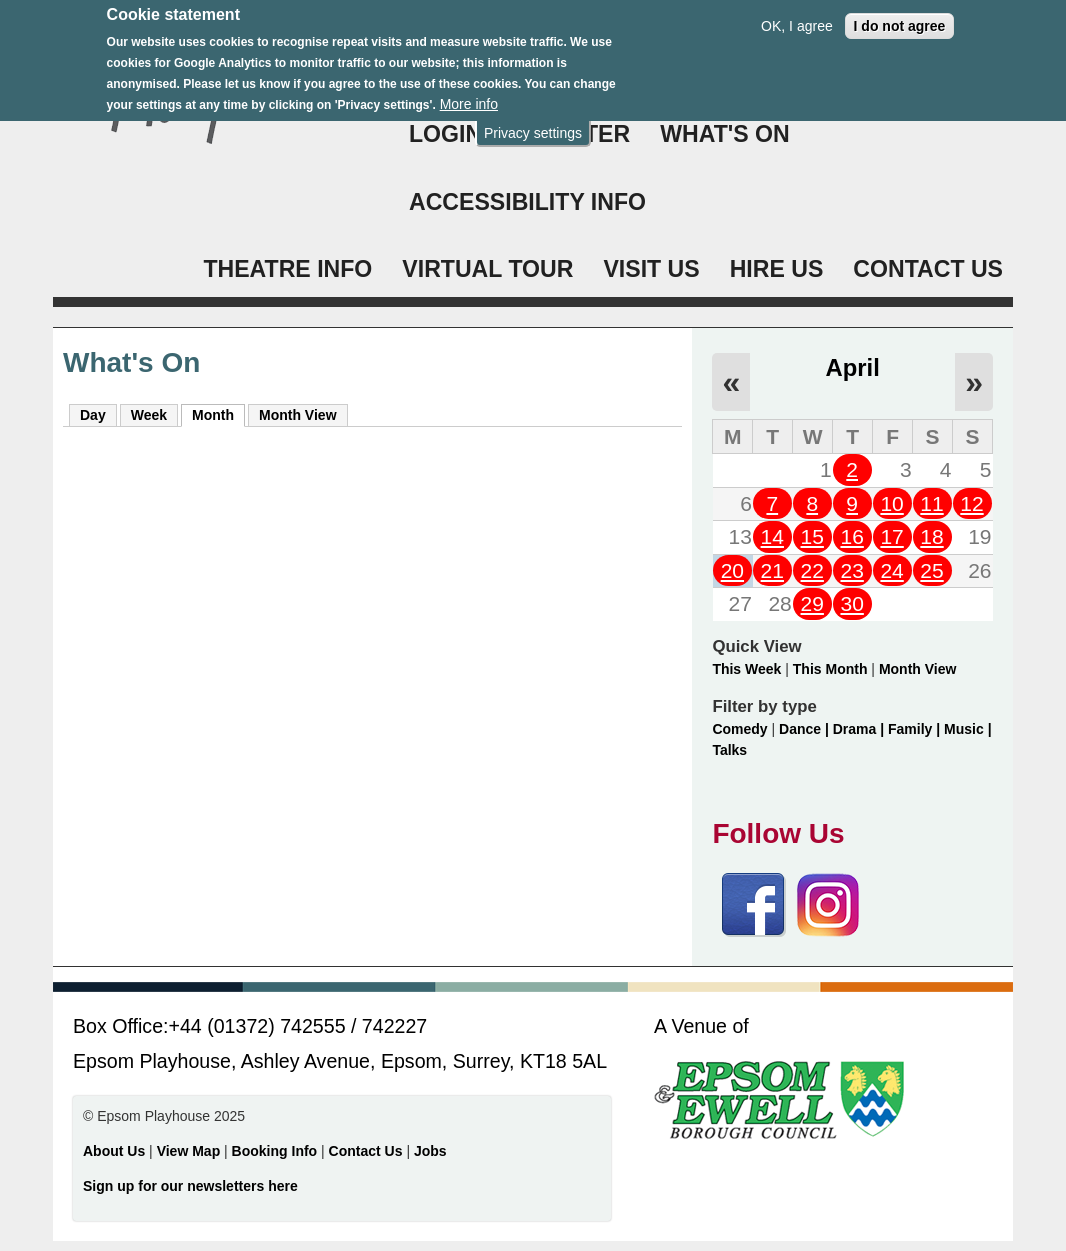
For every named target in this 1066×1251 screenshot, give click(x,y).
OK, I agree (797, 15)
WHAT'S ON (725, 134)
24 (891, 570)
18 (931, 536)
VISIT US (651, 269)
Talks (729, 750)
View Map (190, 1151)
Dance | (806, 729)
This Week (746, 669)
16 (851, 536)
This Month (830, 669)
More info (469, 93)
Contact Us (368, 1151)
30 (851, 603)
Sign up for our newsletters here (190, 1186)
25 (931, 570)
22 (812, 570)
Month (218, 414)
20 (732, 570)
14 (772, 536)
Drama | (860, 729)
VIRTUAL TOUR (487, 269)
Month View (298, 415)
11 (931, 503)
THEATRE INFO (287, 269)
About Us (114, 1151)
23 (851, 570)
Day (93, 415)
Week (149, 415)
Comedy (739, 729)
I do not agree (900, 15)
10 (891, 503)
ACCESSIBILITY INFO (527, 202)
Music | (967, 729)
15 (812, 536)
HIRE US (777, 269)
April (853, 367)
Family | (916, 729)
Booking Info (275, 1151)
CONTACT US (928, 269)
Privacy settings (533, 122)
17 (891, 536)
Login (445, 134)
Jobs (430, 1151)
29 (812, 603)
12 (971, 503)
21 (772, 570)
